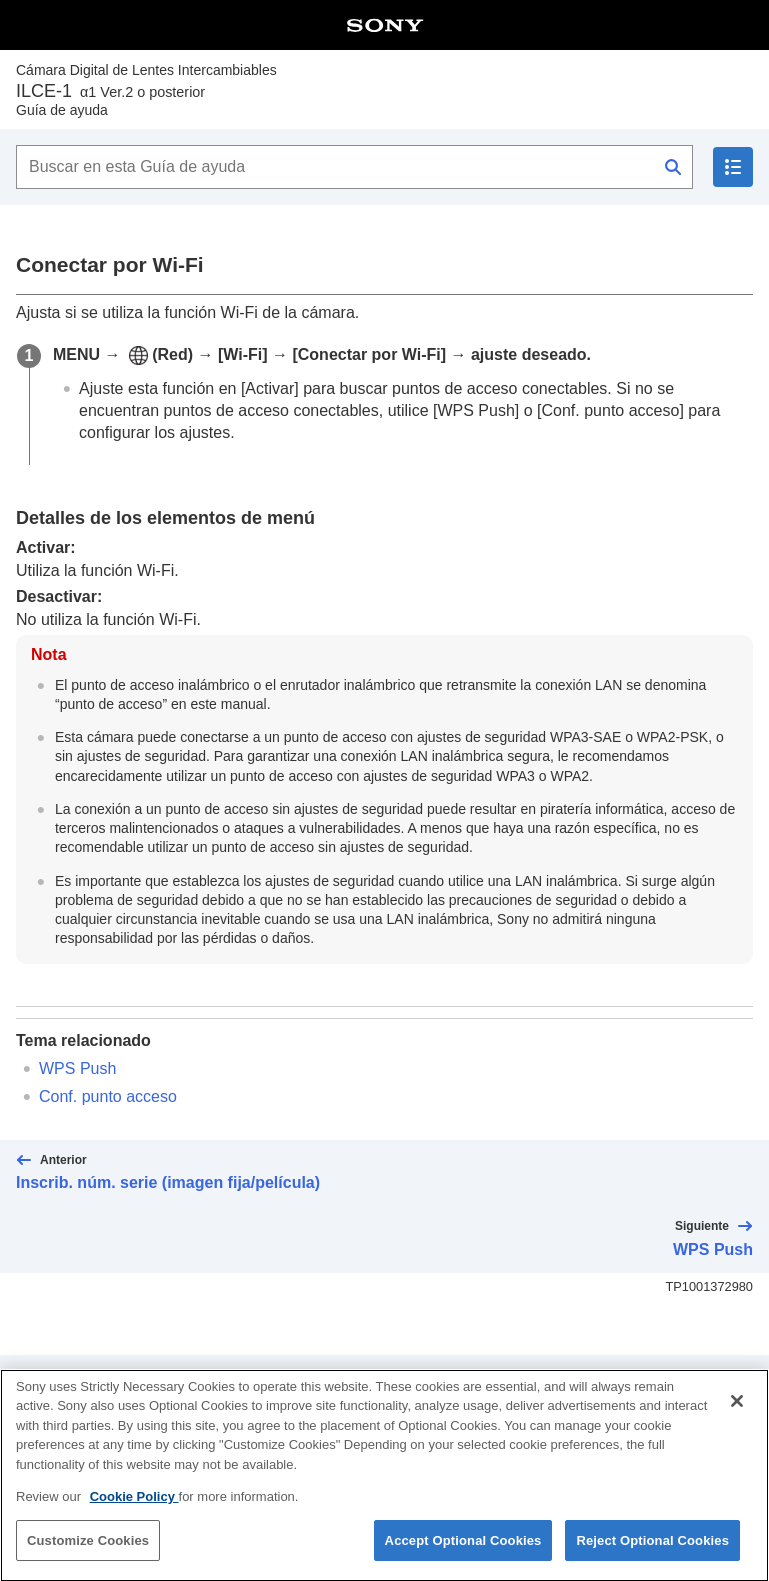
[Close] (737, 1417)
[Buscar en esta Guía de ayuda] (354, 167)
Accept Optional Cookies (463, 1556)
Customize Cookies (88, 1556)
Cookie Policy (134, 1513)
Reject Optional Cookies (652, 1556)
